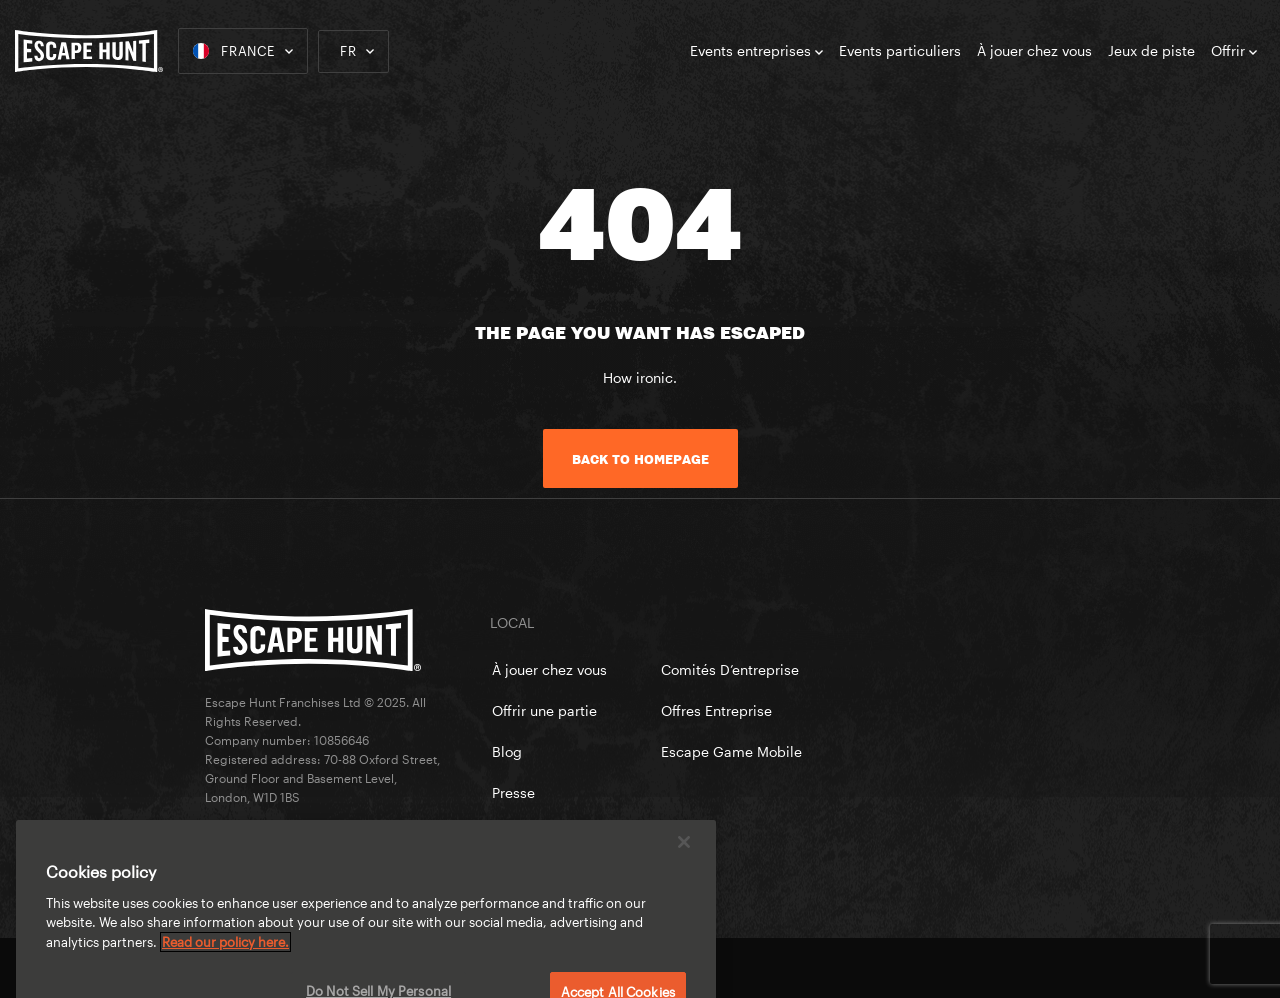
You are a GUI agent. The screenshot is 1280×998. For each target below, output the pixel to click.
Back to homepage (640, 459)
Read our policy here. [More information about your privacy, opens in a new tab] (225, 957)
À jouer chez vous (1034, 50)
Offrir (1234, 50)
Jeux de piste (1151, 50)
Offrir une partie (544, 710)
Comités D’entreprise (730, 669)
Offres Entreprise (716, 710)
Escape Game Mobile (731, 751)
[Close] (684, 857)
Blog (507, 751)
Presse (513, 792)
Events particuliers (900, 50)
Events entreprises (756, 50)
